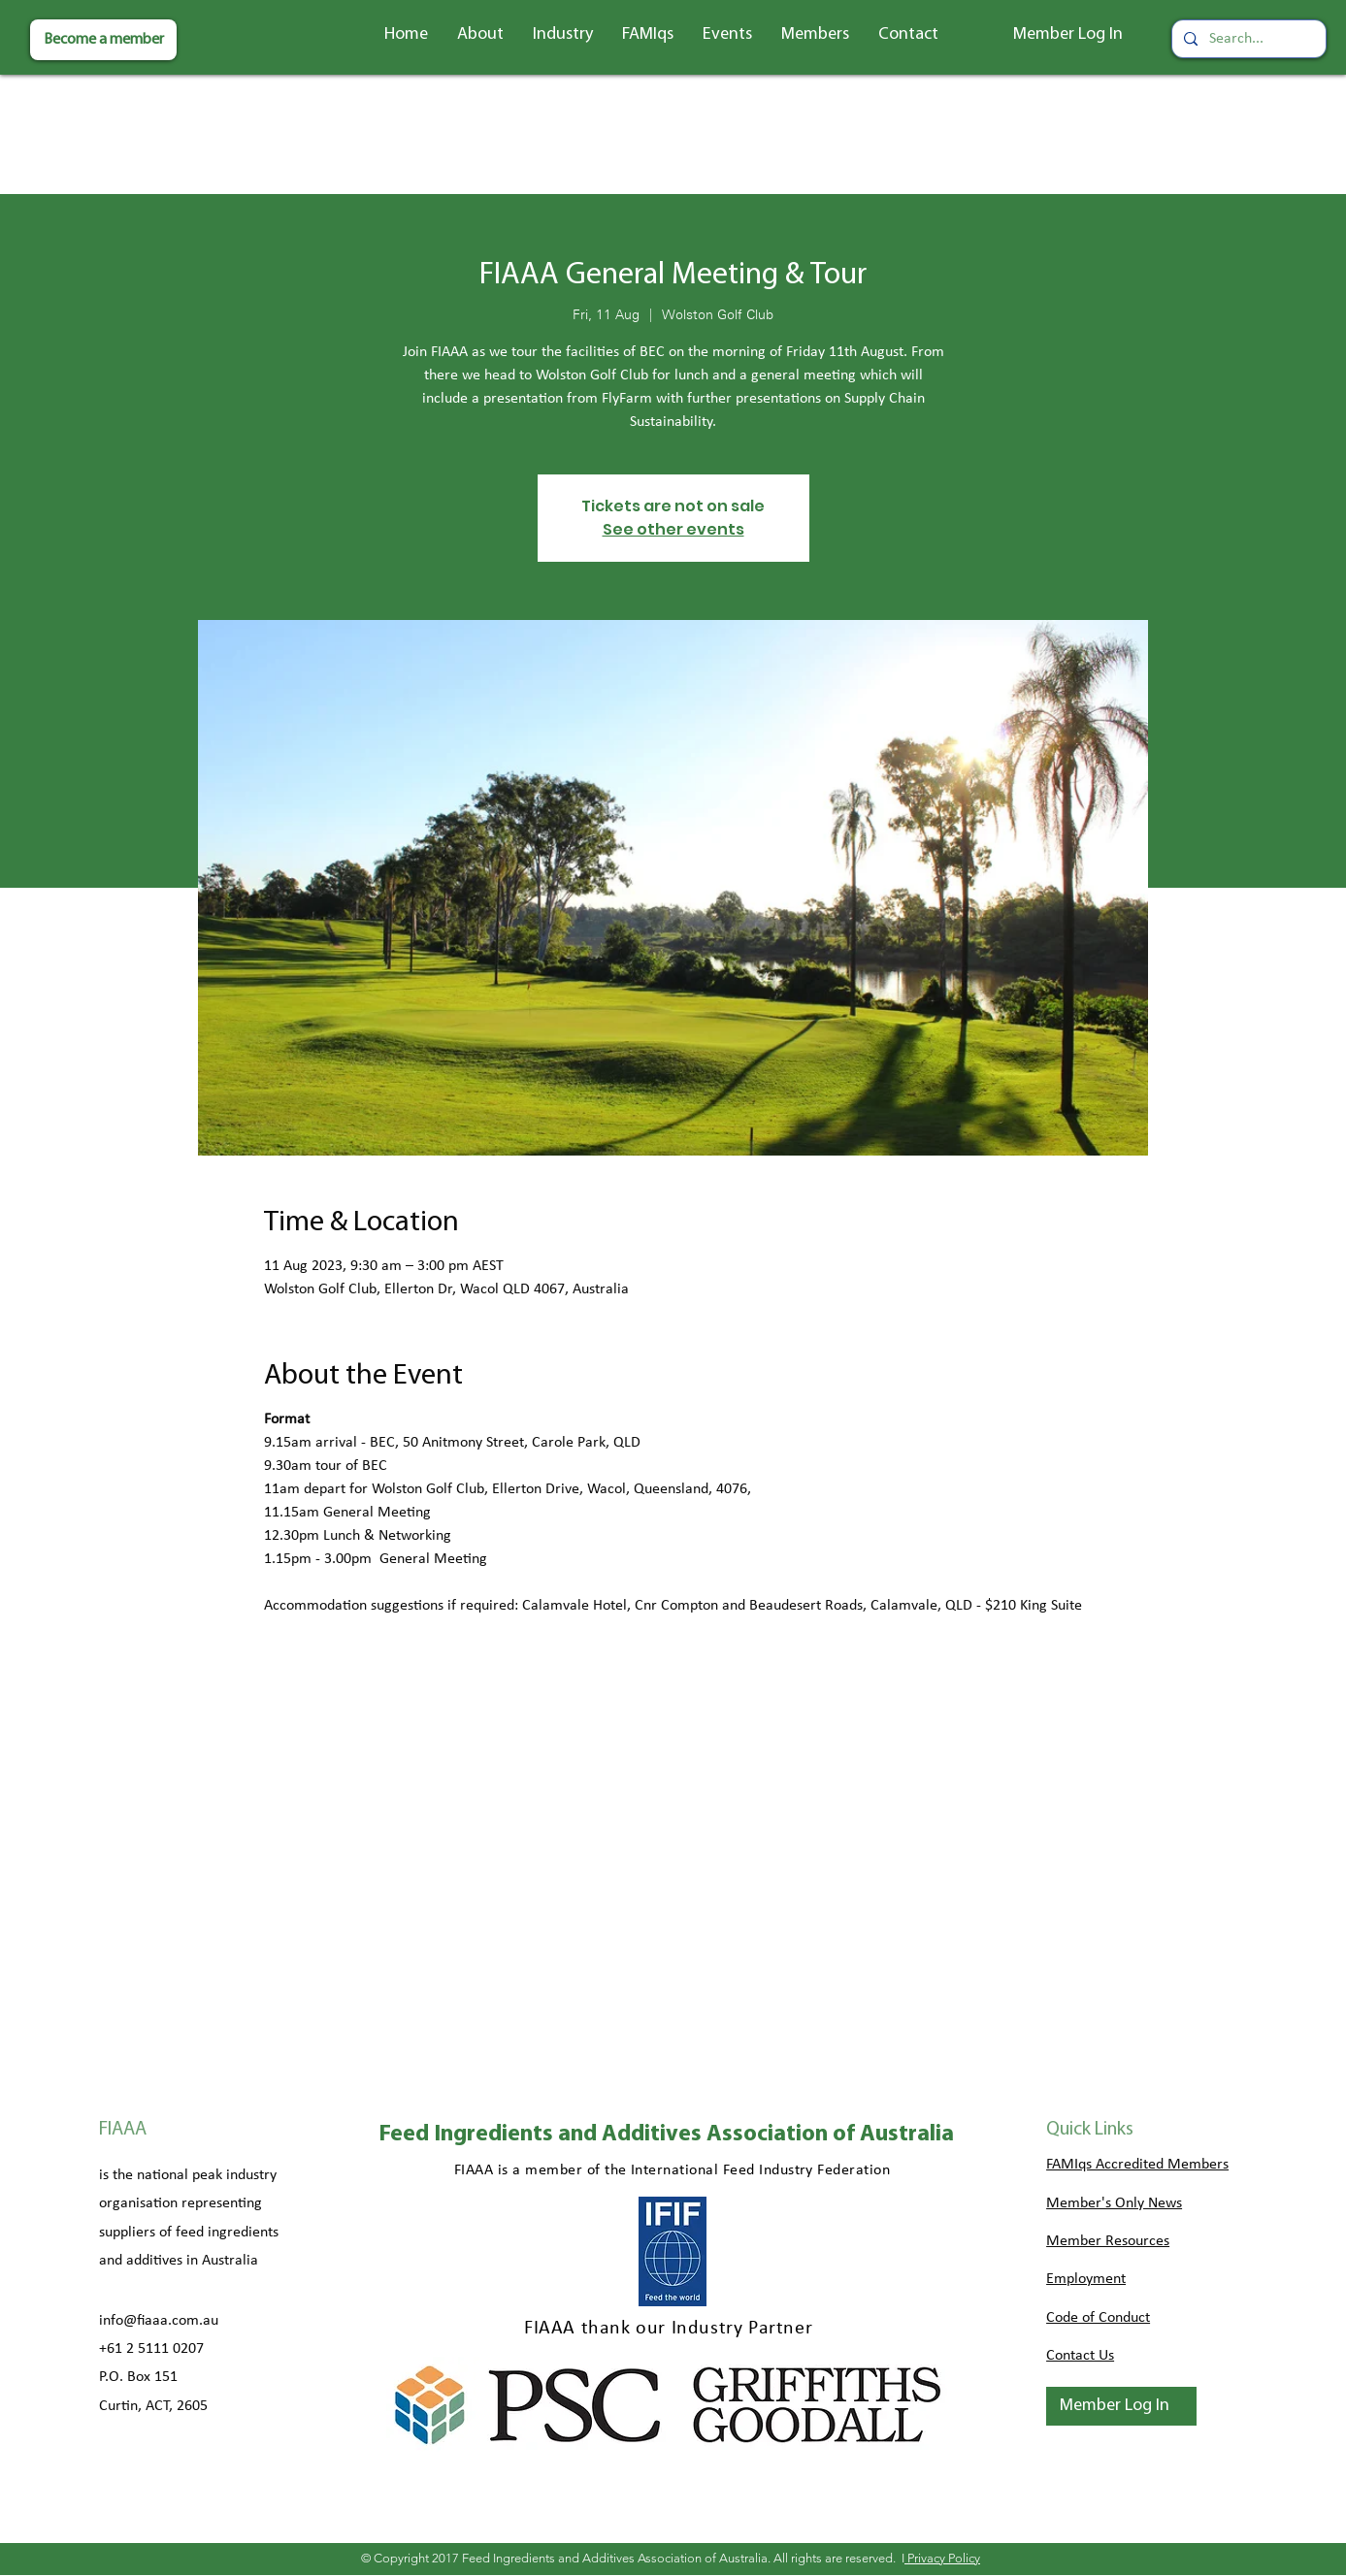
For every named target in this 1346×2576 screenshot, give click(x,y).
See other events (673, 529)
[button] (480, 35)
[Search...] (1247, 38)
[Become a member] (103, 39)
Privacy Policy (942, 2558)
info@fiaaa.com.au (158, 2321)
